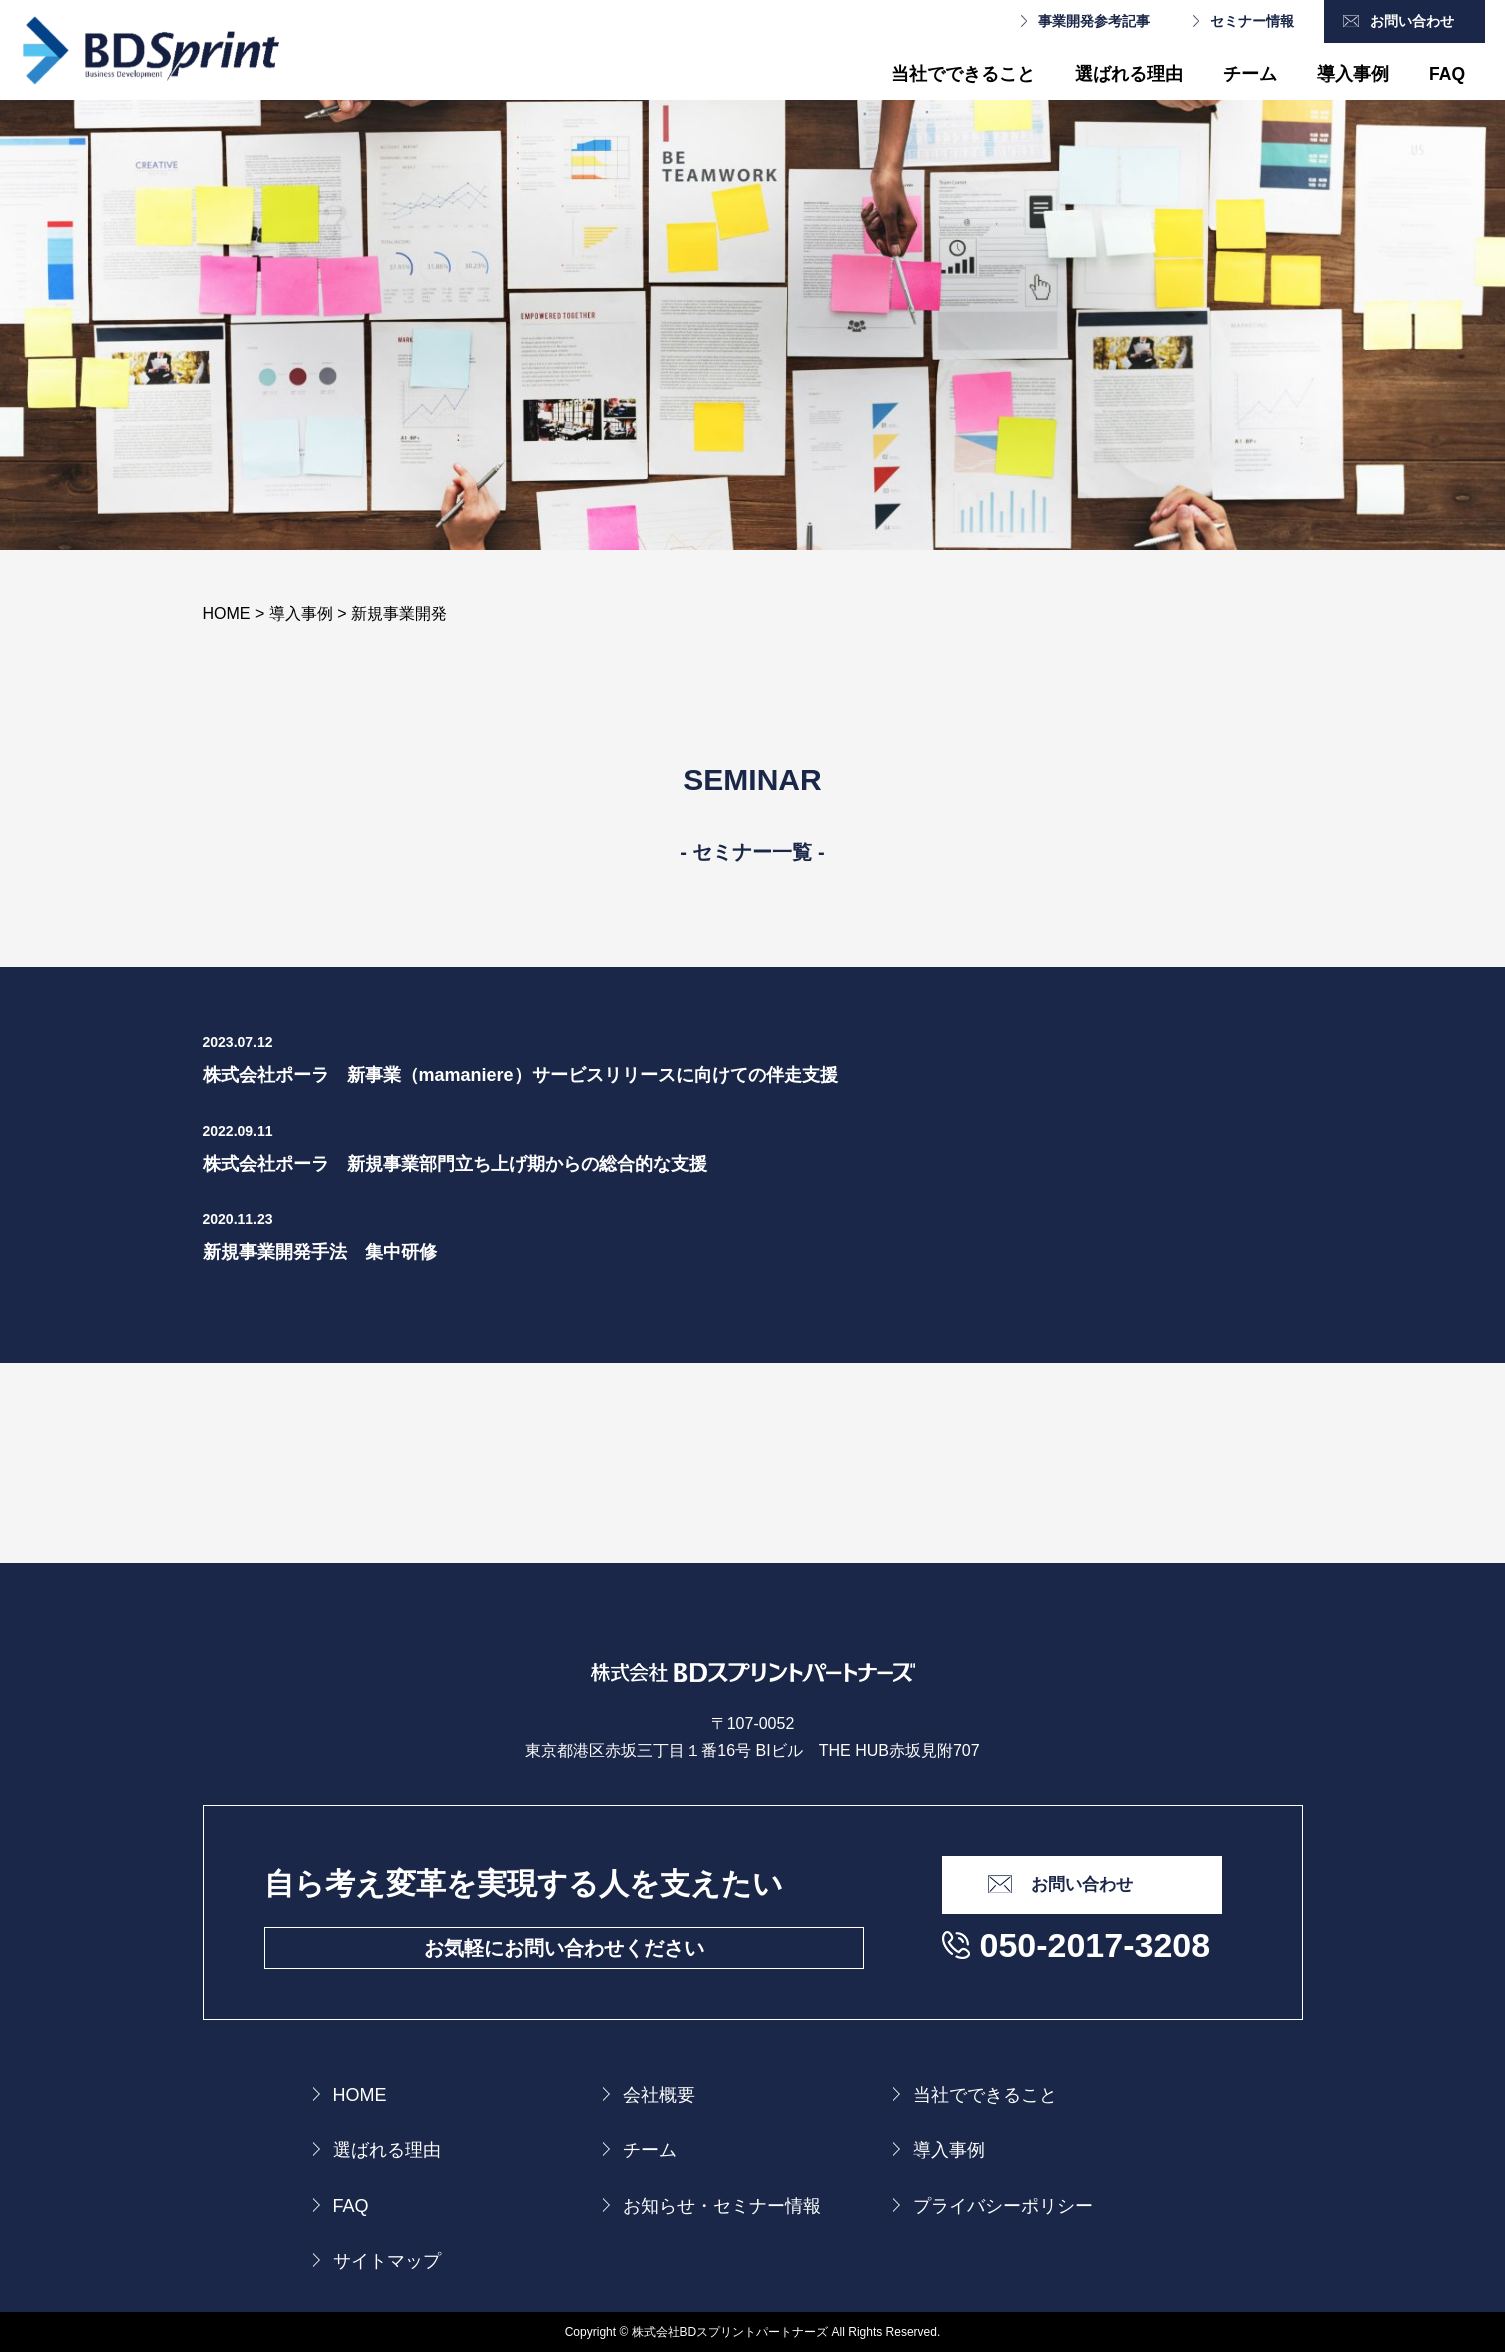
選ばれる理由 (1129, 74)
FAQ (1447, 74)
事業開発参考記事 (1094, 21)
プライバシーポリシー (1003, 2206)
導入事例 (1353, 74)
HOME (360, 2095)
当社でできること (963, 74)
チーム (1250, 74)
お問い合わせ (1412, 21)
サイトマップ (387, 2261)
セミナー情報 (1252, 21)
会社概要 (659, 2095)
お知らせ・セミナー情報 (722, 2206)
